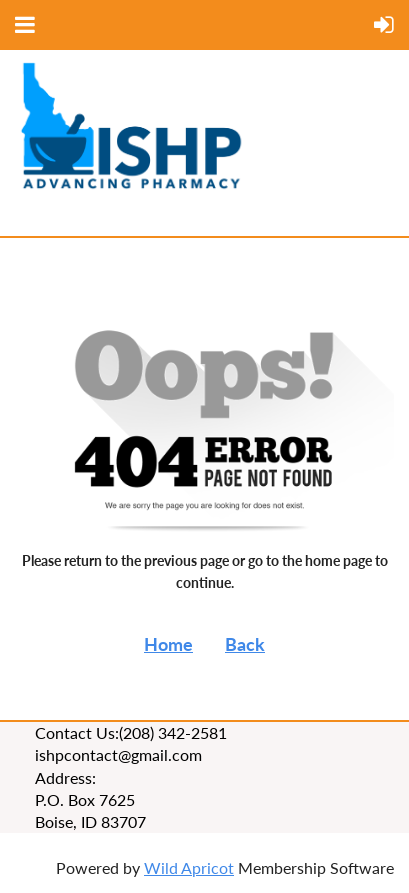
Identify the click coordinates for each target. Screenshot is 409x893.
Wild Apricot (189, 867)
